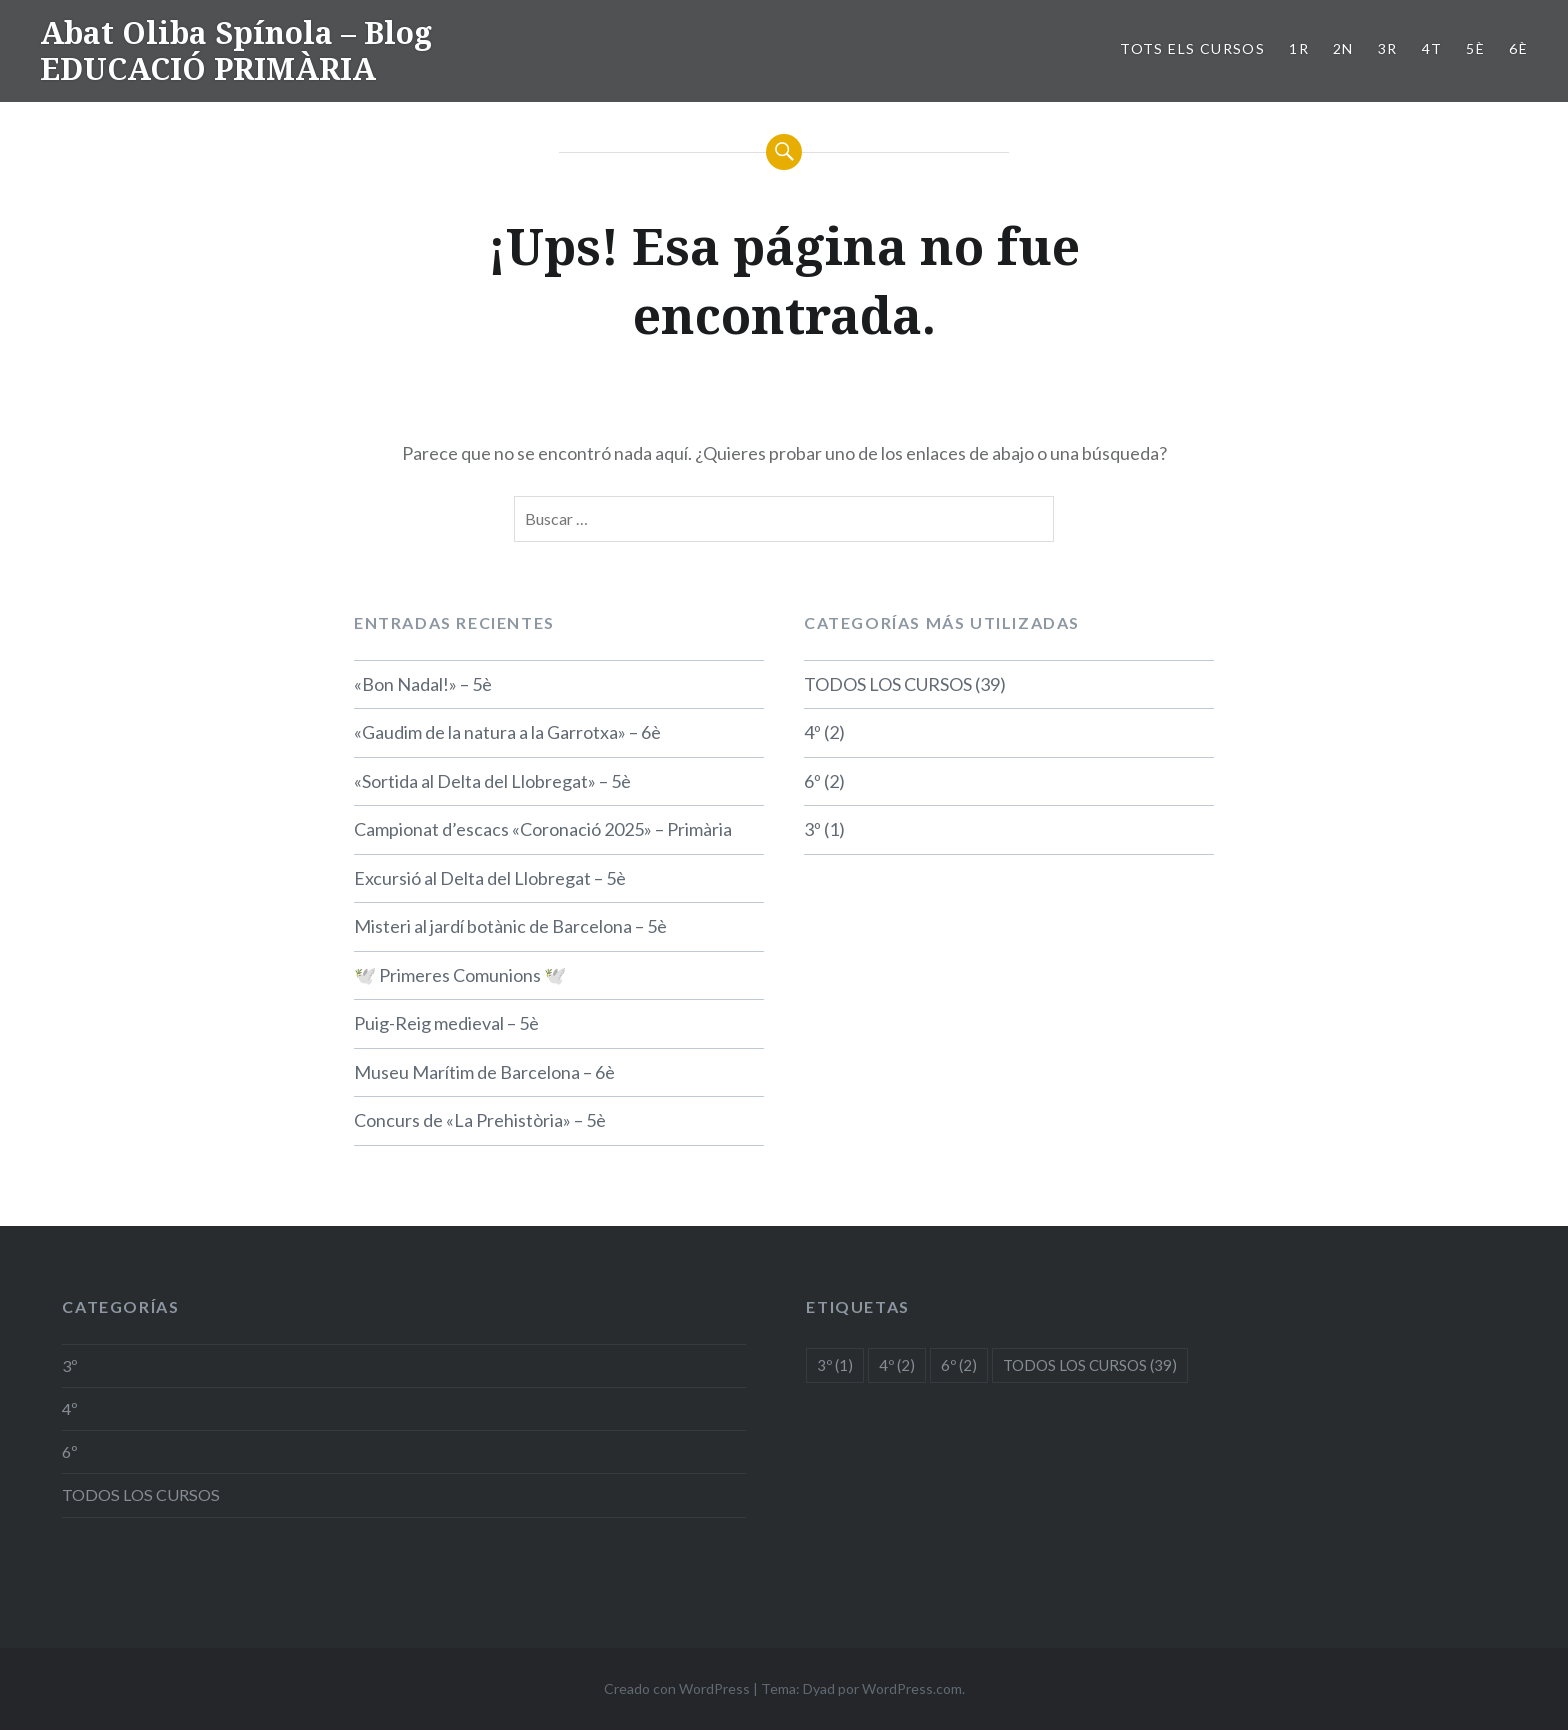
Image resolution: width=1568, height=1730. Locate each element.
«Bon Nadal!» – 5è (423, 684)
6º (812, 781)
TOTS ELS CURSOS (1192, 48)
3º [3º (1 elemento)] (835, 1365)
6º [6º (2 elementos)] (959, 1365)
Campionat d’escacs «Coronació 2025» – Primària (543, 829)
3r (1388, 48)
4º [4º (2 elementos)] (897, 1365)
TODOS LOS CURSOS (888, 684)
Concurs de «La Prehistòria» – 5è (480, 1120)
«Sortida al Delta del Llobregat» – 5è (492, 781)
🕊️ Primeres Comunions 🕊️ (460, 975)
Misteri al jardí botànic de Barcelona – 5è (510, 926)
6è (1518, 48)
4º (812, 732)
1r (1299, 48)
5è (1475, 48)
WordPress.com (912, 1688)
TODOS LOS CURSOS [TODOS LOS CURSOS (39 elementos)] (1090, 1365)
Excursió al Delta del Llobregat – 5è (490, 878)
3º (812, 829)
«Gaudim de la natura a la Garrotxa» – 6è (507, 732)
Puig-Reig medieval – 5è (446, 1023)
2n (1343, 48)
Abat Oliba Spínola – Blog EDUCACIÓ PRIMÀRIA (236, 50)
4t (1432, 48)
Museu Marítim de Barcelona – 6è (484, 1072)
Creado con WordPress (677, 1688)
